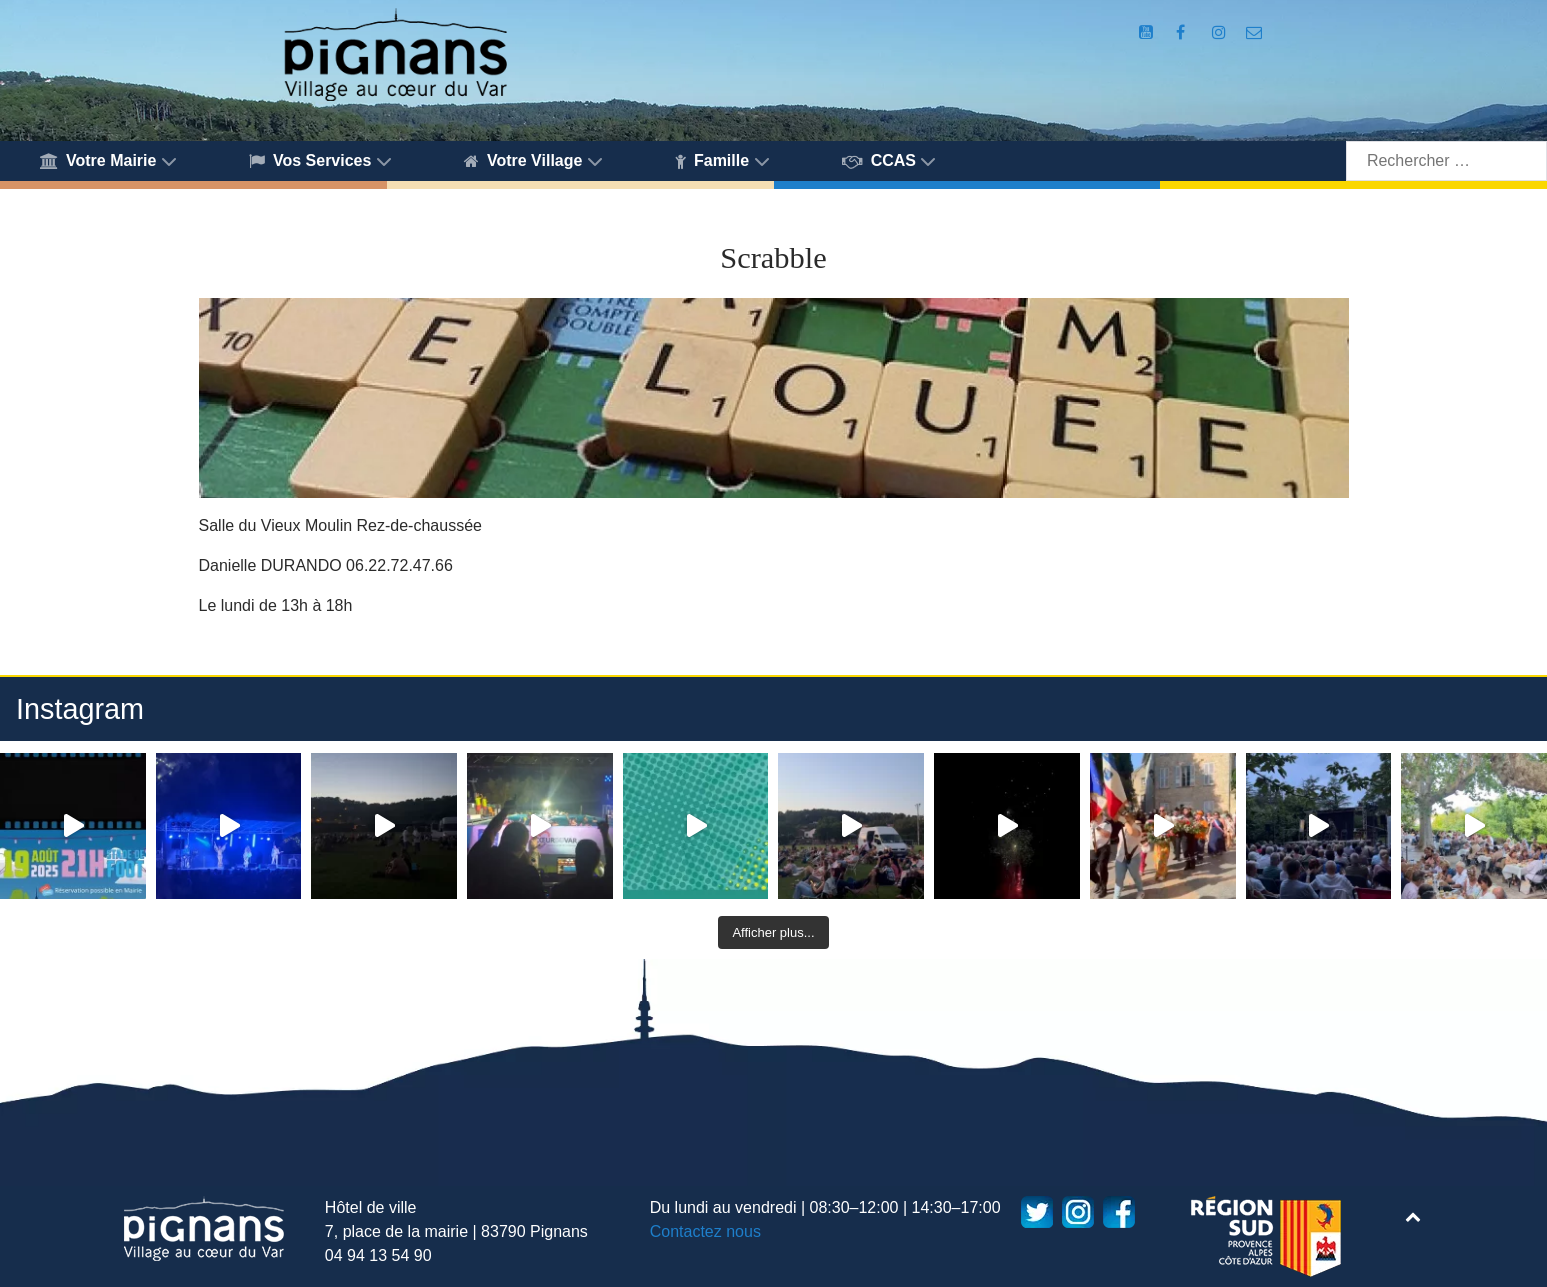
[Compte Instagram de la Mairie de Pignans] (1221, 32)
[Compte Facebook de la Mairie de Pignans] (1183, 32)
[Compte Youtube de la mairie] (1148, 32)
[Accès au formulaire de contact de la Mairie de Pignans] (1254, 32)
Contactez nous (705, 1231)
